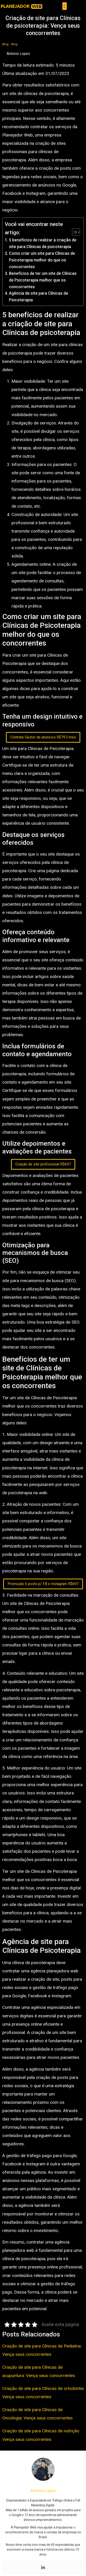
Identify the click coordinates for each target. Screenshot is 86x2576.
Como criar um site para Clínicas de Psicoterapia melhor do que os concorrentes (42, 260)
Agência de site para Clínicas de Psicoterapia (38, 296)
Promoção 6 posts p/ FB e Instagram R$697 (43, 1584)
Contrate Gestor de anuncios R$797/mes (43, 737)
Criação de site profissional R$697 (43, 1164)
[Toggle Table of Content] (74, 232)
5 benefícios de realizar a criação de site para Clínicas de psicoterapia (42, 243)
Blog (5, 44)
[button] (64, 6)
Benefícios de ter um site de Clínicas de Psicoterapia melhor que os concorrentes (43, 280)
